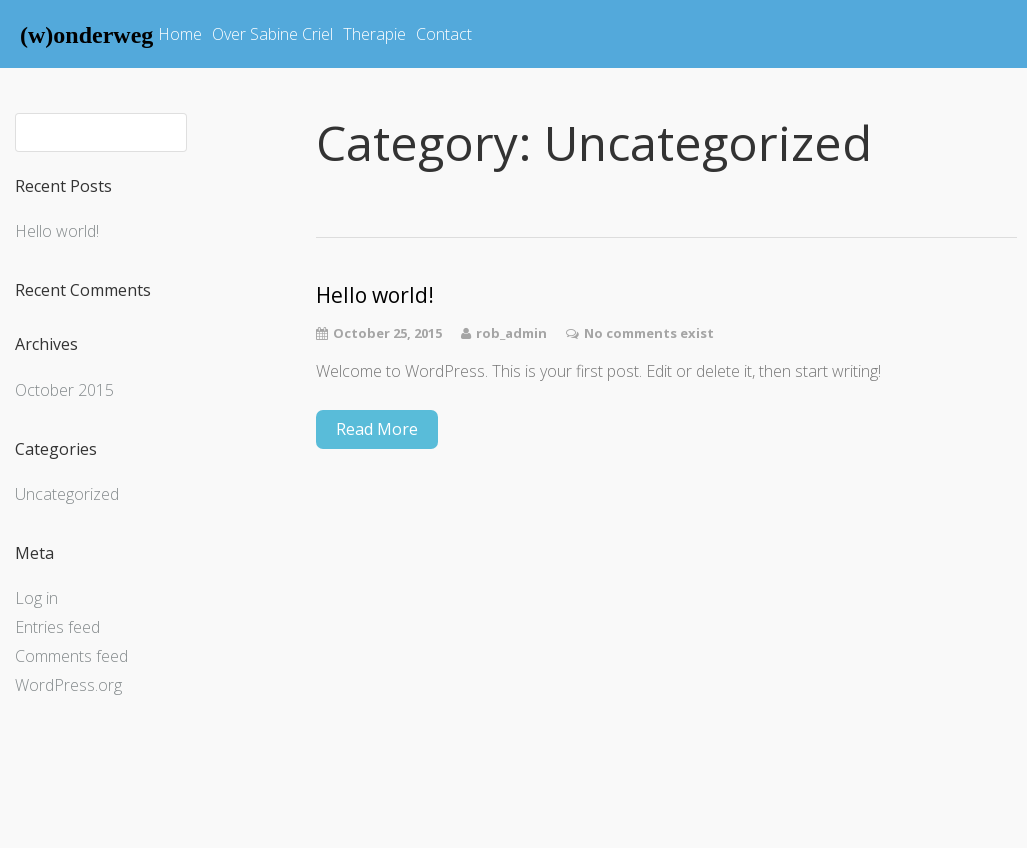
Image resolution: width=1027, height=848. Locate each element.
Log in (36, 598)
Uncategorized (67, 494)
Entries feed (57, 627)
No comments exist (649, 333)
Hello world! (57, 231)
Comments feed (71, 656)
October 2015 (64, 390)
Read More (377, 429)
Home (180, 34)
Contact (444, 34)
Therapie (374, 34)
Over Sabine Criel (272, 34)
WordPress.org (68, 685)
